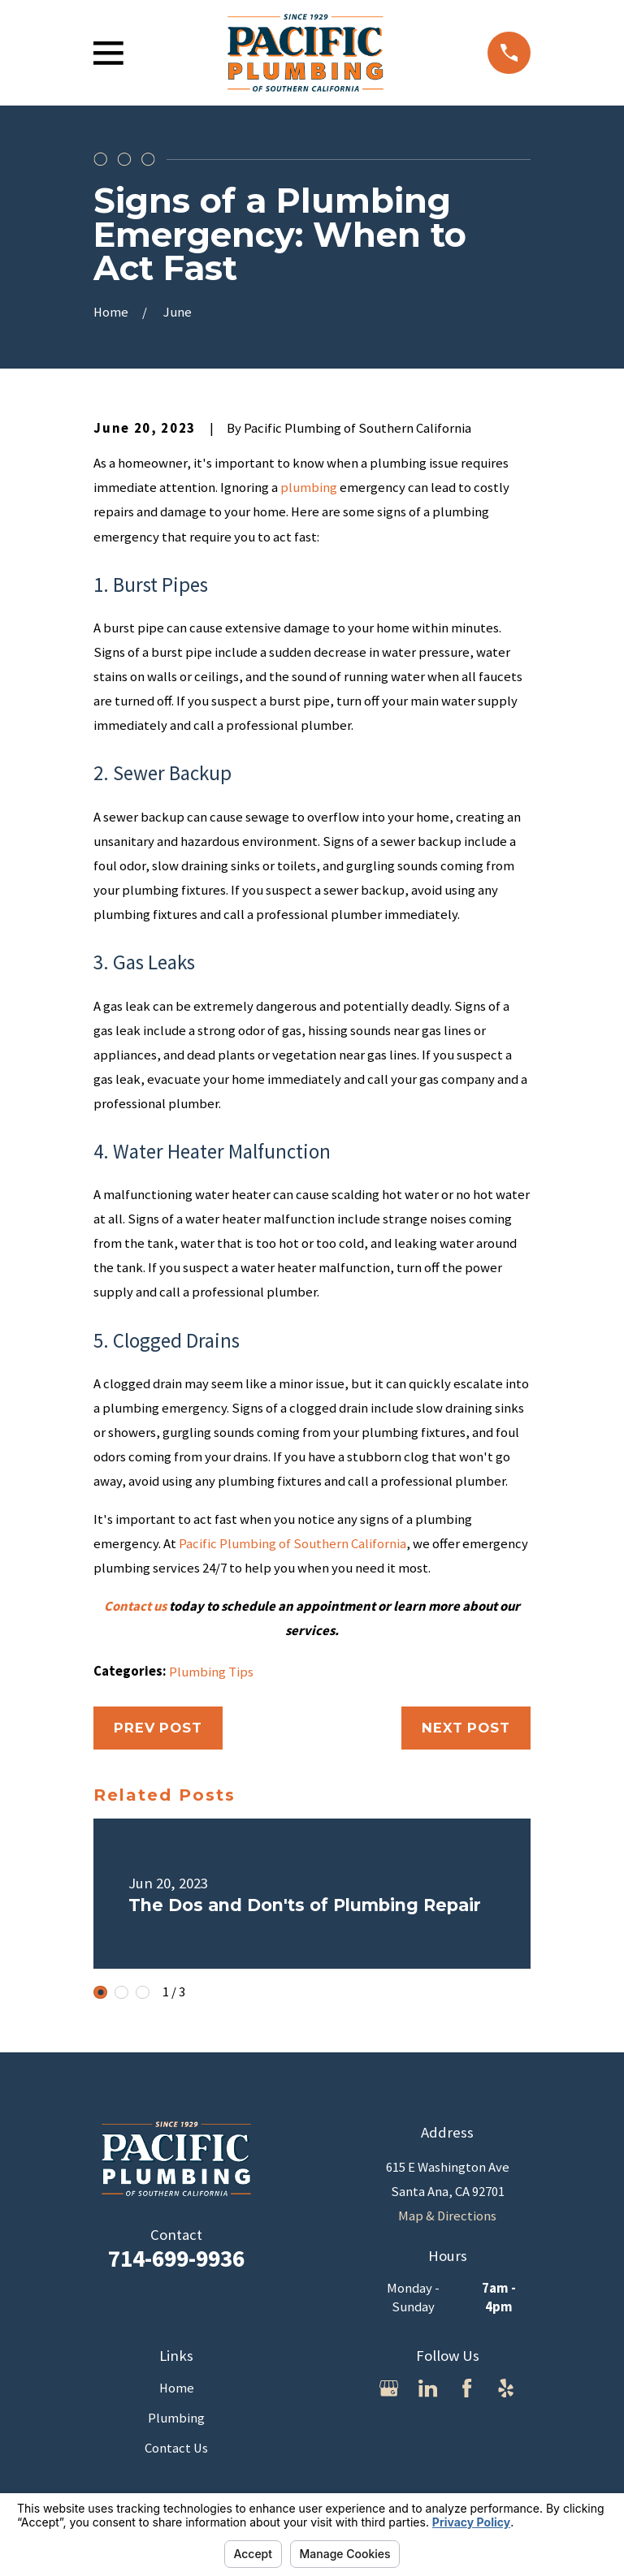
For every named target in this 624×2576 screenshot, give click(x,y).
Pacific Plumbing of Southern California (292, 1543)
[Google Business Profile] (388, 2388)
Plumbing (176, 2418)
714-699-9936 (176, 2258)
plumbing (308, 487)
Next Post (466, 1727)
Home (176, 2388)
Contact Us (176, 2448)
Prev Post (158, 1727)
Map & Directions (447, 2215)
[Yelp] (505, 2388)
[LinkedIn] (427, 2388)
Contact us (135, 1606)
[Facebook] (466, 2388)
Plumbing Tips (211, 1672)
